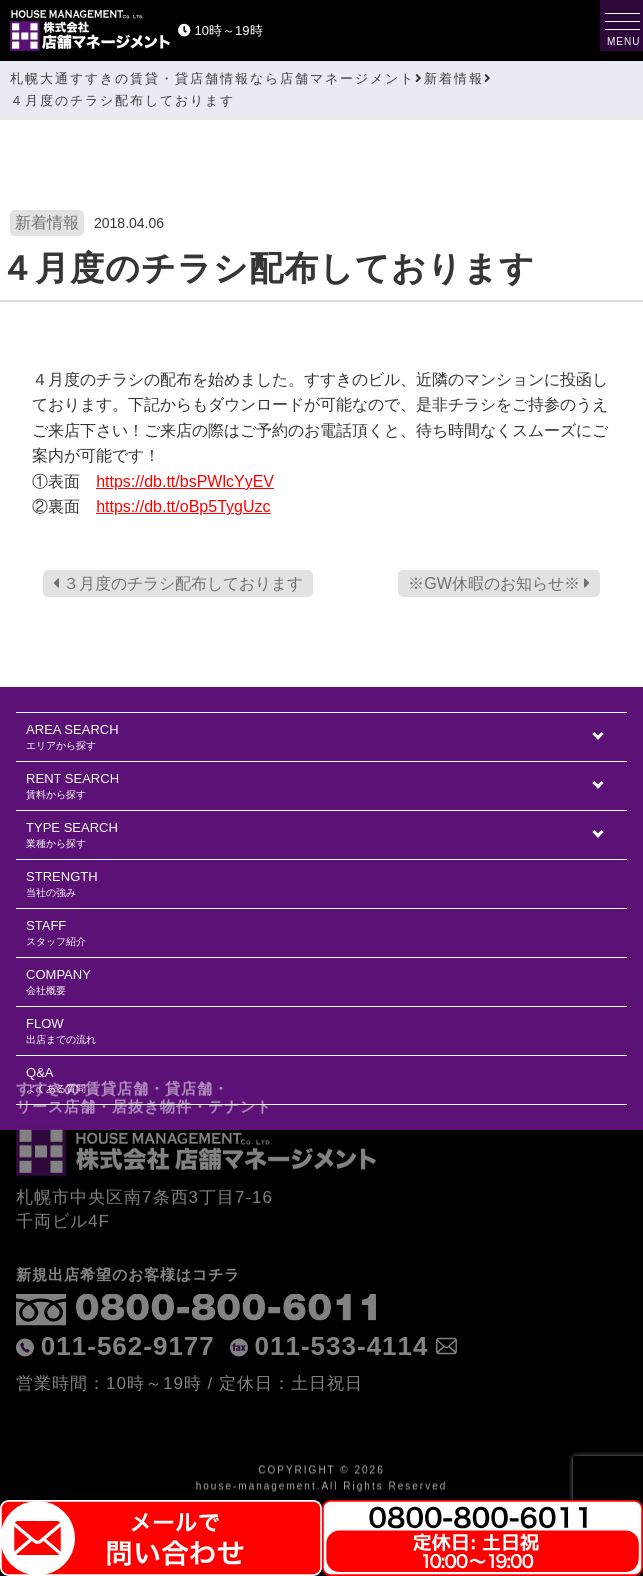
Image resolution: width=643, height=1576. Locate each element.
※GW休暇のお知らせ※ (499, 583)
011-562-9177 (128, 1317)
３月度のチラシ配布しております (178, 583)
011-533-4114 (342, 1317)
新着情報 (47, 222)
